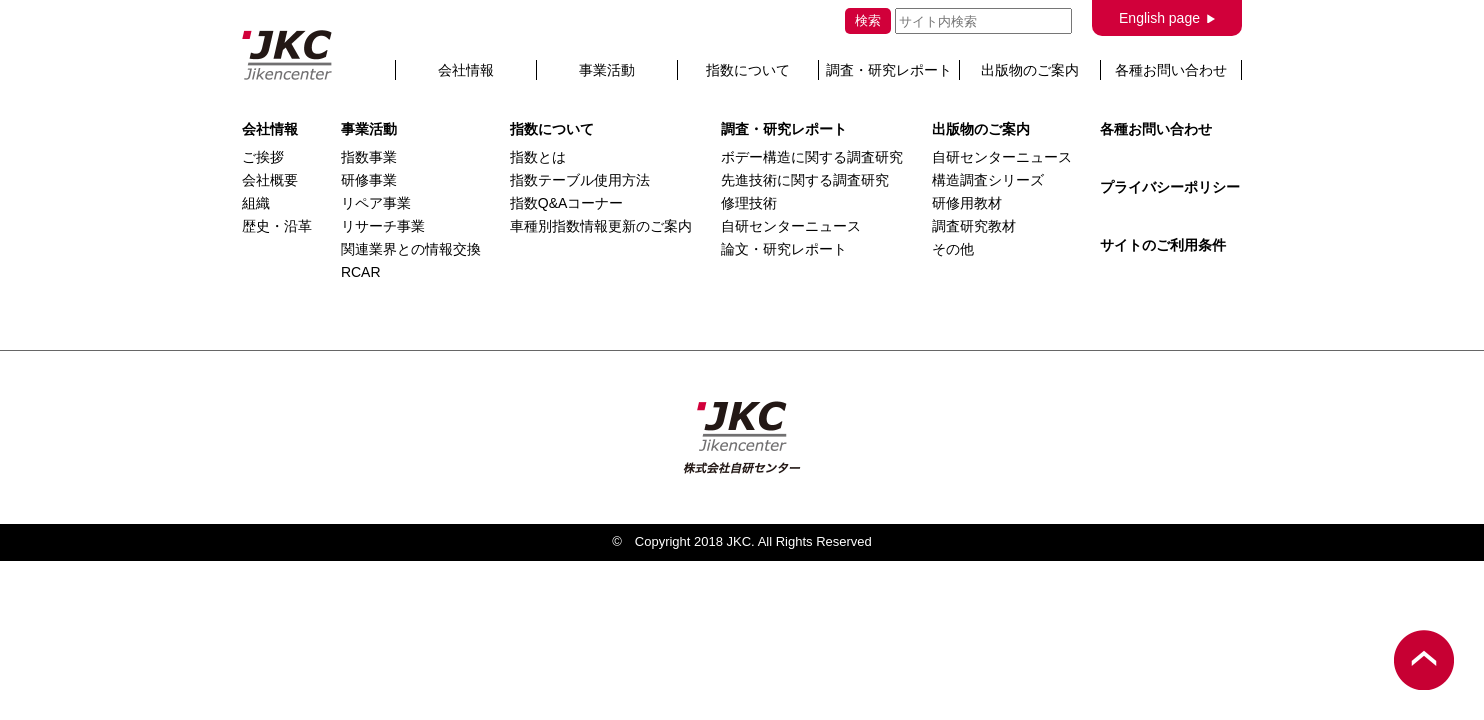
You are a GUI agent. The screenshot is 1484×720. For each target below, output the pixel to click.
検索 (868, 20)
